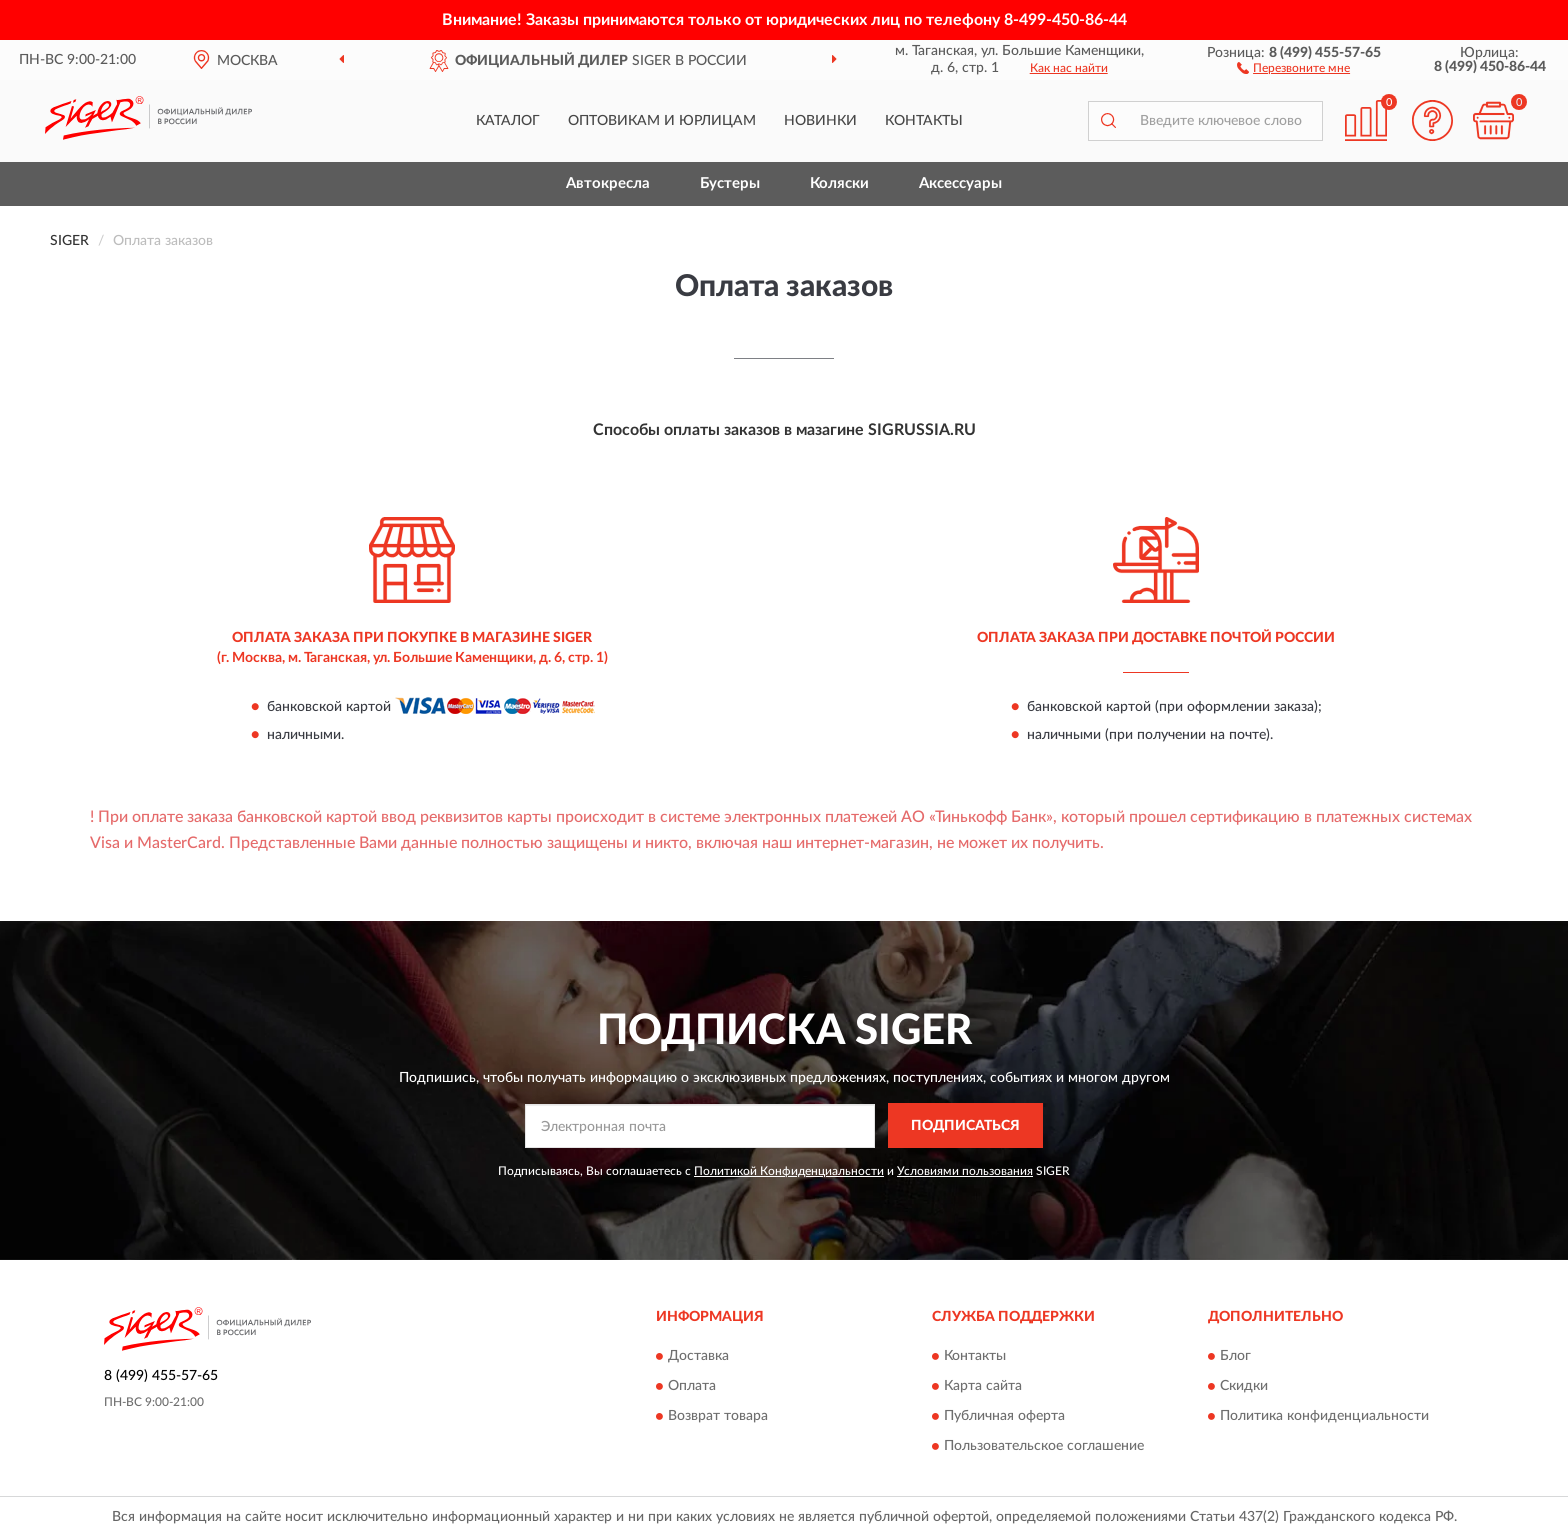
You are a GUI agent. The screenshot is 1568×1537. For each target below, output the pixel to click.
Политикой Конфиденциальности (789, 1171)
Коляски (839, 183)
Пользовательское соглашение (1044, 1446)
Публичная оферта (1004, 1416)
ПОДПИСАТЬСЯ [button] (965, 1126)
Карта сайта (983, 1386)
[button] (1293, 67)
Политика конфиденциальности (1324, 1416)
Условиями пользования (965, 1171)
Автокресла (608, 183)
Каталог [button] (508, 121)
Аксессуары (960, 183)
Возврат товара (718, 1416)
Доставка (698, 1356)
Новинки (820, 121)
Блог (1235, 1356)
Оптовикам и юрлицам (662, 121)
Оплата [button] (692, 1386)
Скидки (1244, 1386)
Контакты (924, 121)
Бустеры (730, 183)
